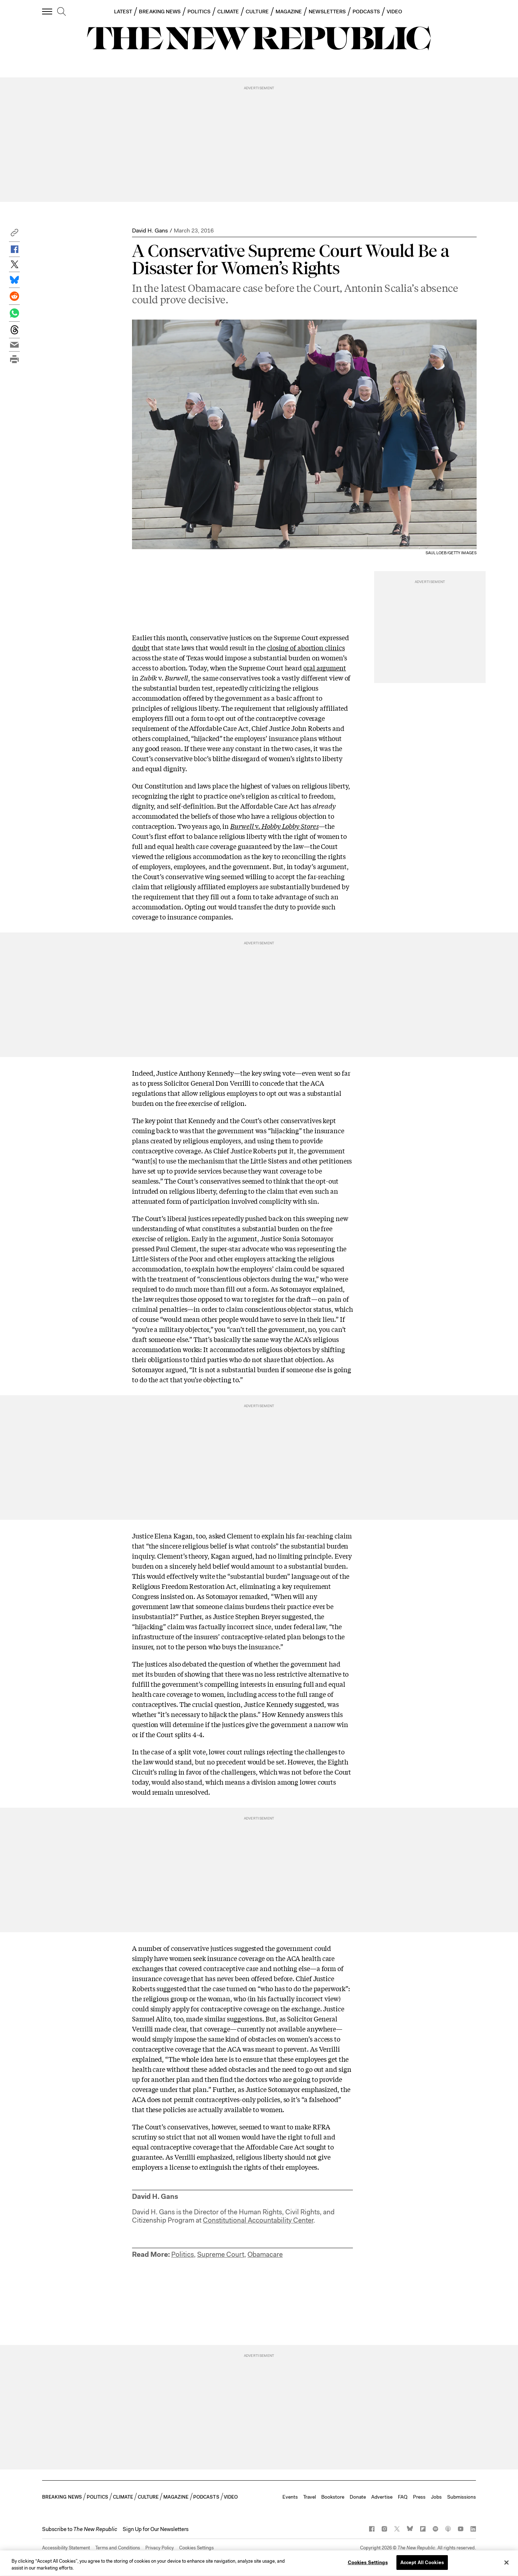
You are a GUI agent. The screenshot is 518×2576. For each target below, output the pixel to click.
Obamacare (265, 2254)
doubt (141, 647)
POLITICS (198, 11)
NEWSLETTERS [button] (327, 11)
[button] (14, 234)
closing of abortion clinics (306, 647)
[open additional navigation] (47, 11)
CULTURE (257, 11)
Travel (309, 2497)
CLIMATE (228, 11)
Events (290, 2497)
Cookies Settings (196, 2548)
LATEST (123, 11)
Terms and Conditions (117, 2548)
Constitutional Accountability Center (258, 2220)
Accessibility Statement (66, 2548)
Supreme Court (220, 2254)
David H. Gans (150, 230)
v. (274, 826)
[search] (61, 11)
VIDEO (394, 11)
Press (419, 2497)
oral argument (324, 667)
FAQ (403, 2497)
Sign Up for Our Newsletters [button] (155, 2529)
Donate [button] (358, 2497)
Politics (182, 2254)
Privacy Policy (159, 2548)
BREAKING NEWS (160, 11)
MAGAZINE (289, 11)
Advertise (381, 2497)
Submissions (461, 2497)
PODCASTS (366, 11)
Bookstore (332, 2497)
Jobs (436, 2497)
